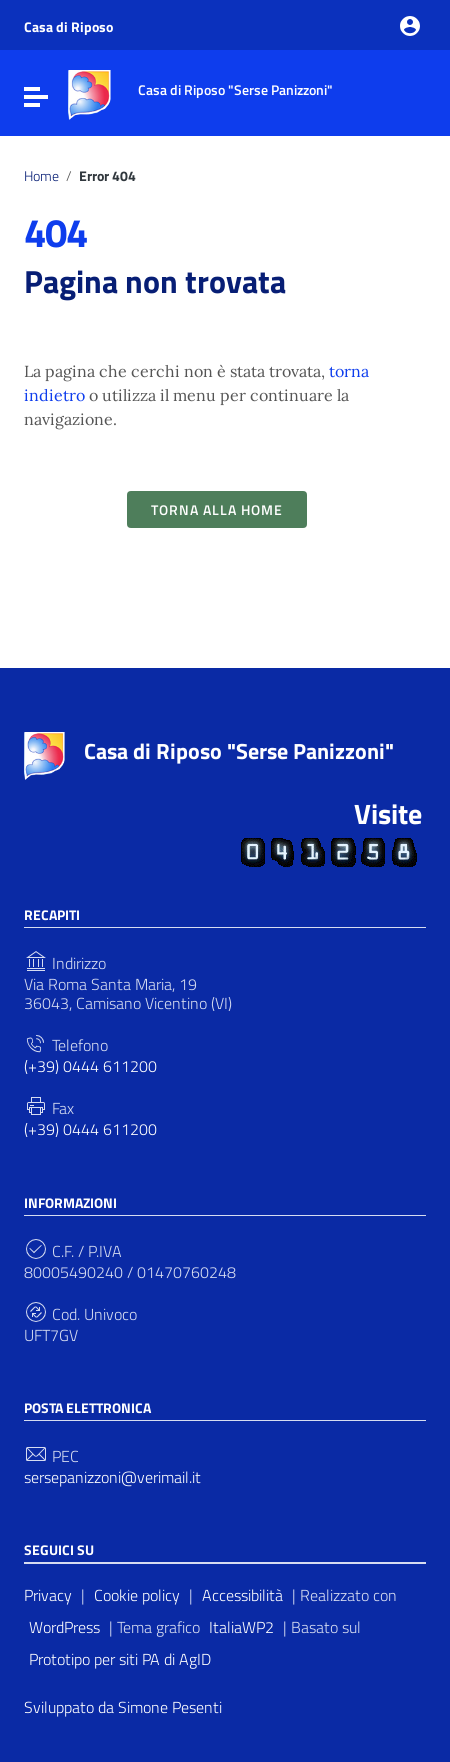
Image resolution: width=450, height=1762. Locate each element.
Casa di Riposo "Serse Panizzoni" (239, 751)
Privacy (48, 1595)
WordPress (64, 1627)
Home (41, 176)
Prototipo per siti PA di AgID (120, 1659)
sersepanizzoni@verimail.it (112, 1477)
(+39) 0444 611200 (90, 1066)
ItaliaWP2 (241, 1627)
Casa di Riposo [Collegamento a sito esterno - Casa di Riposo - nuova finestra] (68, 27)
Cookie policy (137, 1595)
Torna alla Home (217, 509)
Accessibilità (242, 1595)
